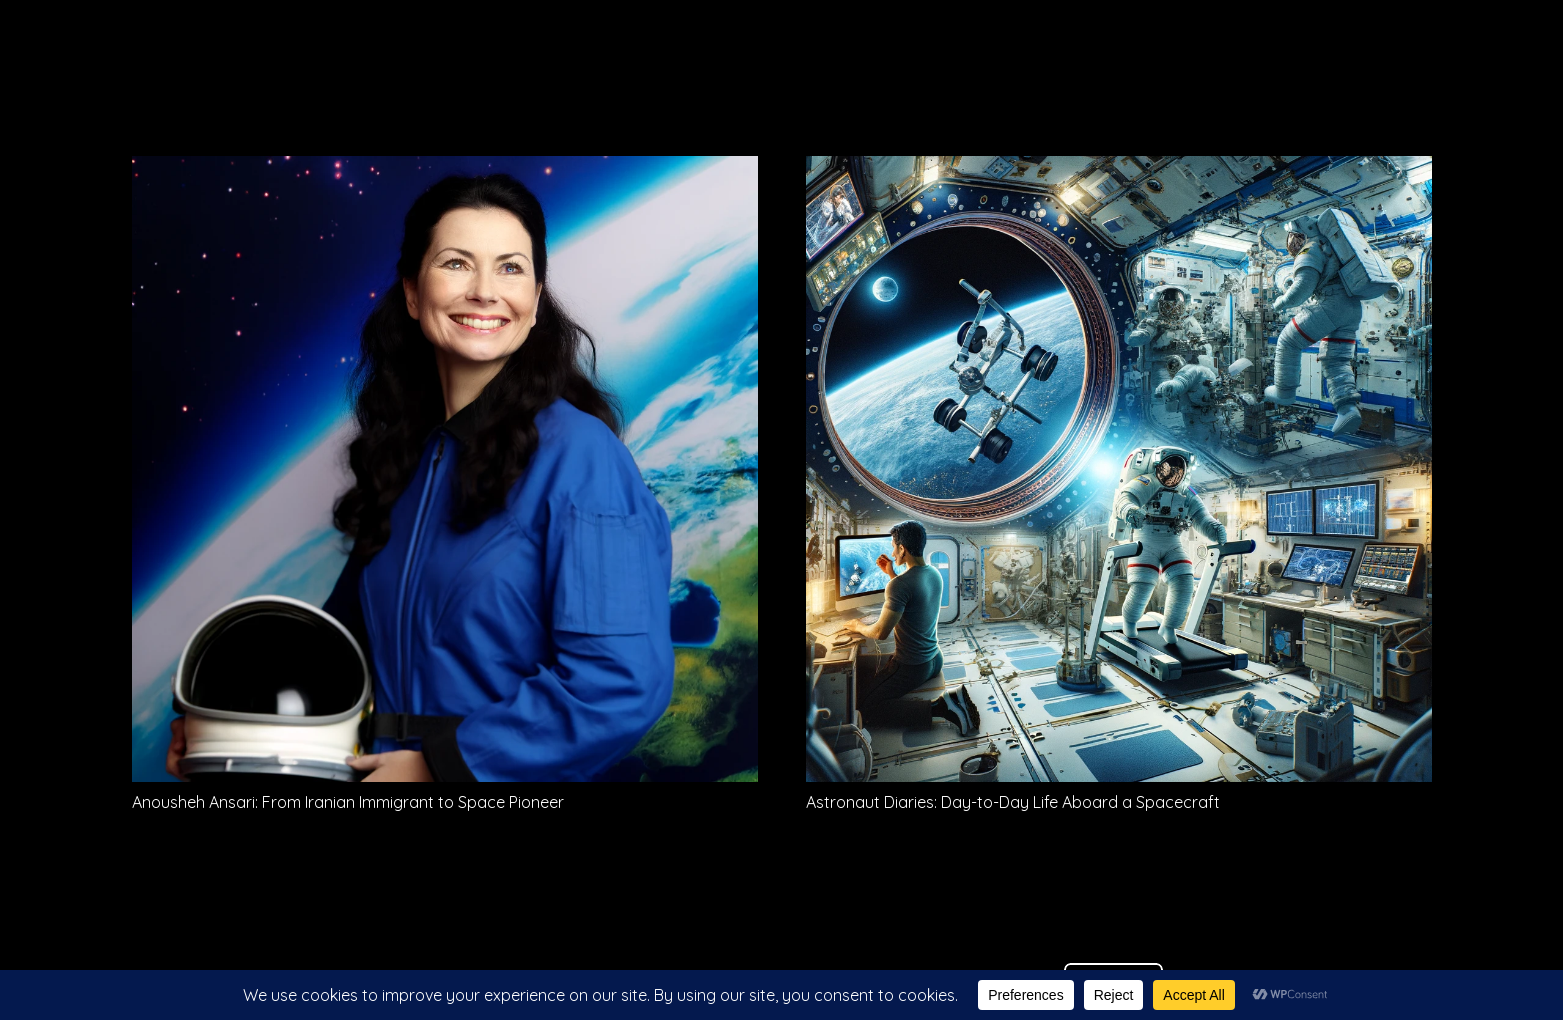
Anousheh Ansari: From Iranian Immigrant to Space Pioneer (348, 802)
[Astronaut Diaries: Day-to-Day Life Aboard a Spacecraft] (1119, 170)
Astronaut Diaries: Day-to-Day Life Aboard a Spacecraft (1013, 802)
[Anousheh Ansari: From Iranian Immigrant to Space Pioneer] (445, 170)
